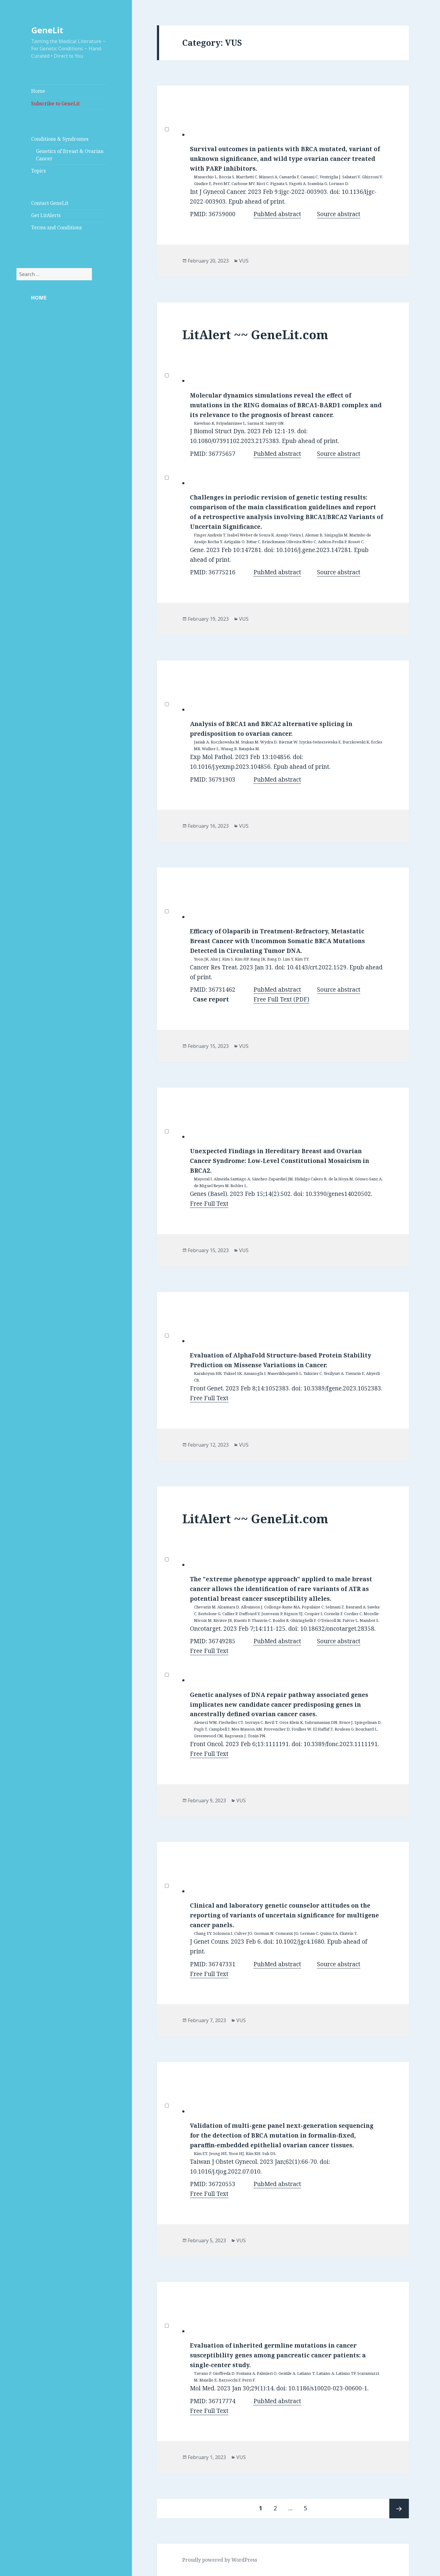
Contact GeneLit (49, 203)
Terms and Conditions (56, 227)
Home (38, 91)
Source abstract (338, 214)
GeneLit (47, 30)
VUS (244, 260)
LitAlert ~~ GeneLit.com (255, 334)
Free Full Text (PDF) (281, 999)
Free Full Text (209, 1204)
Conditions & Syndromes (60, 139)
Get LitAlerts (46, 215)
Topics (38, 170)
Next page (399, 2508)
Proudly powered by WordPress (219, 2559)
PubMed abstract (277, 214)
